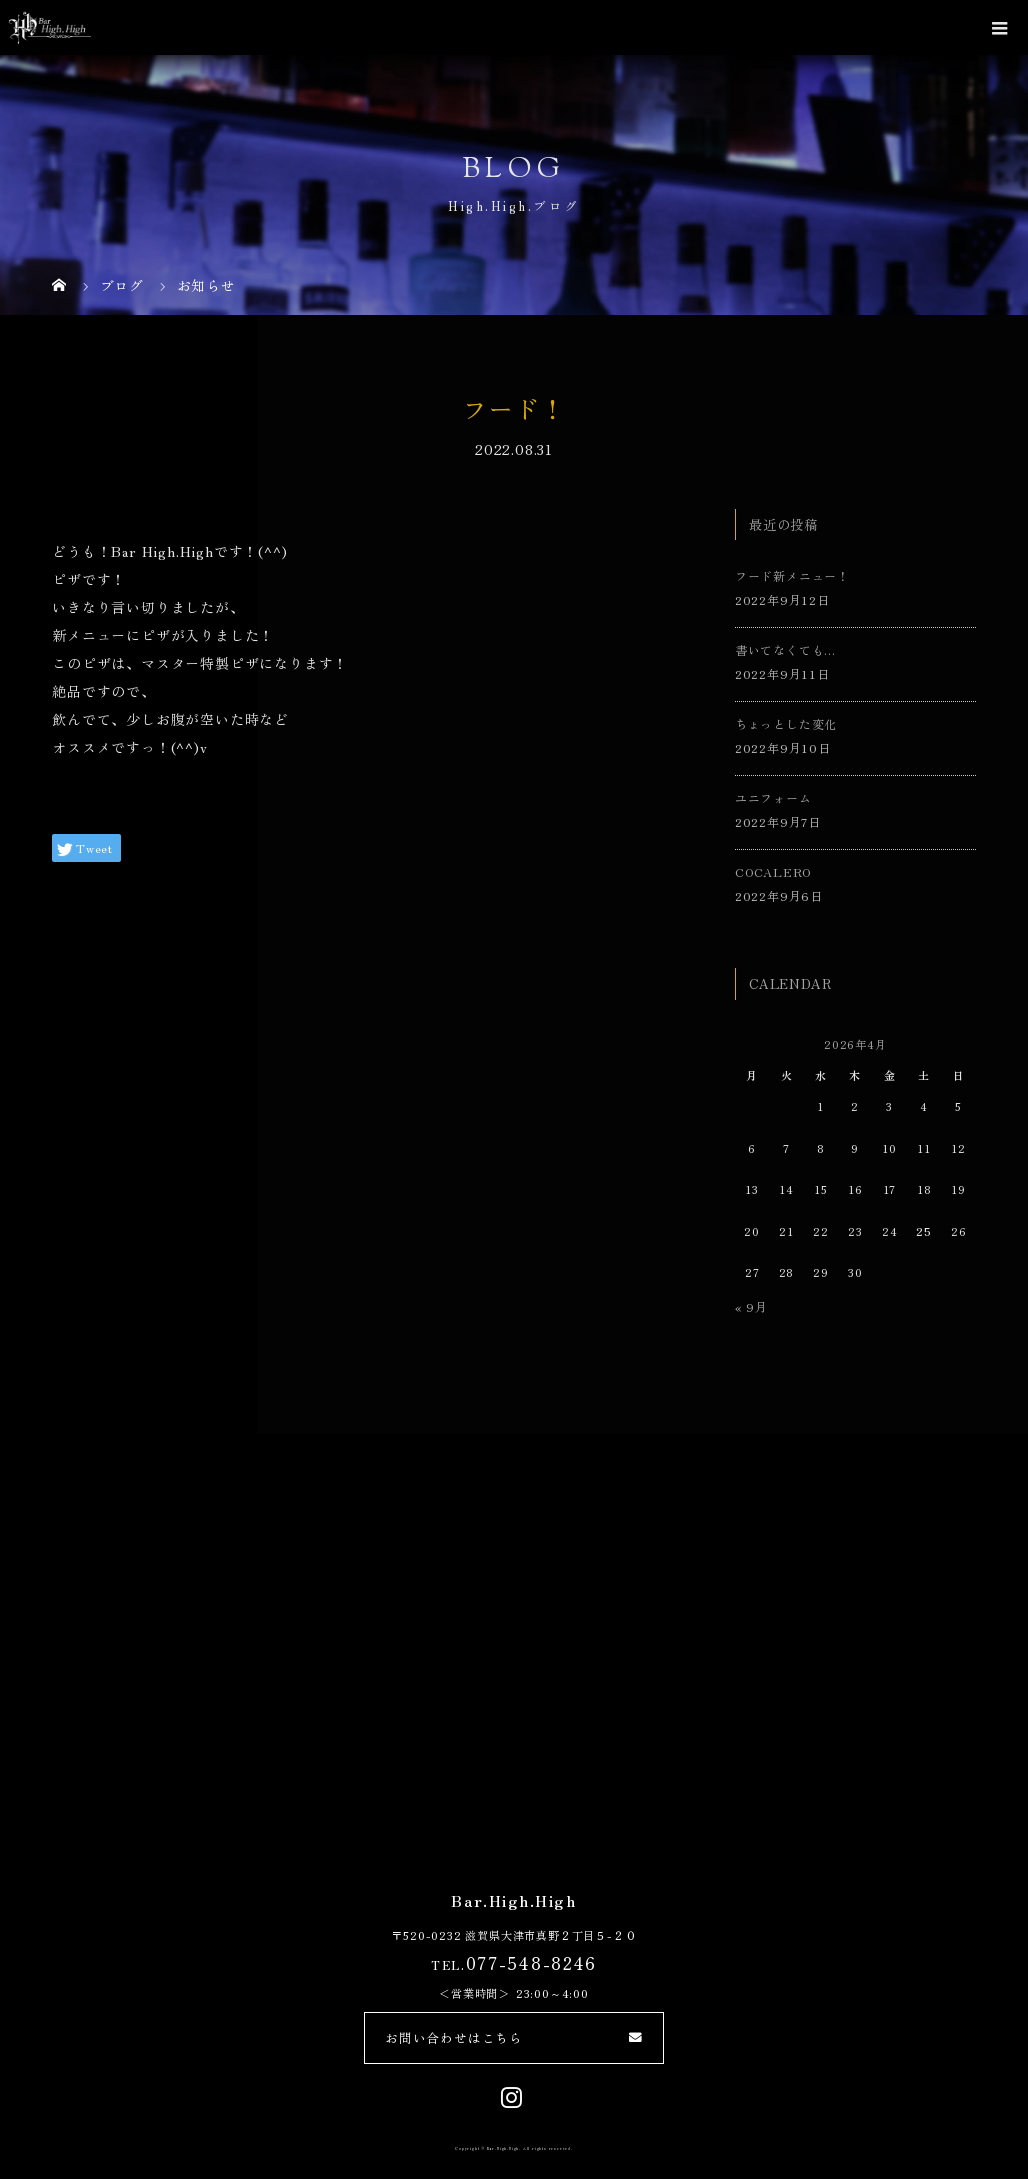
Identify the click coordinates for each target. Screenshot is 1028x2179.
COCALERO (773, 871)
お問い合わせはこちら (454, 2037)
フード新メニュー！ (792, 575)
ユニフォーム (773, 797)
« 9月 (751, 1306)
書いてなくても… (785, 649)
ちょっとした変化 (786, 723)
